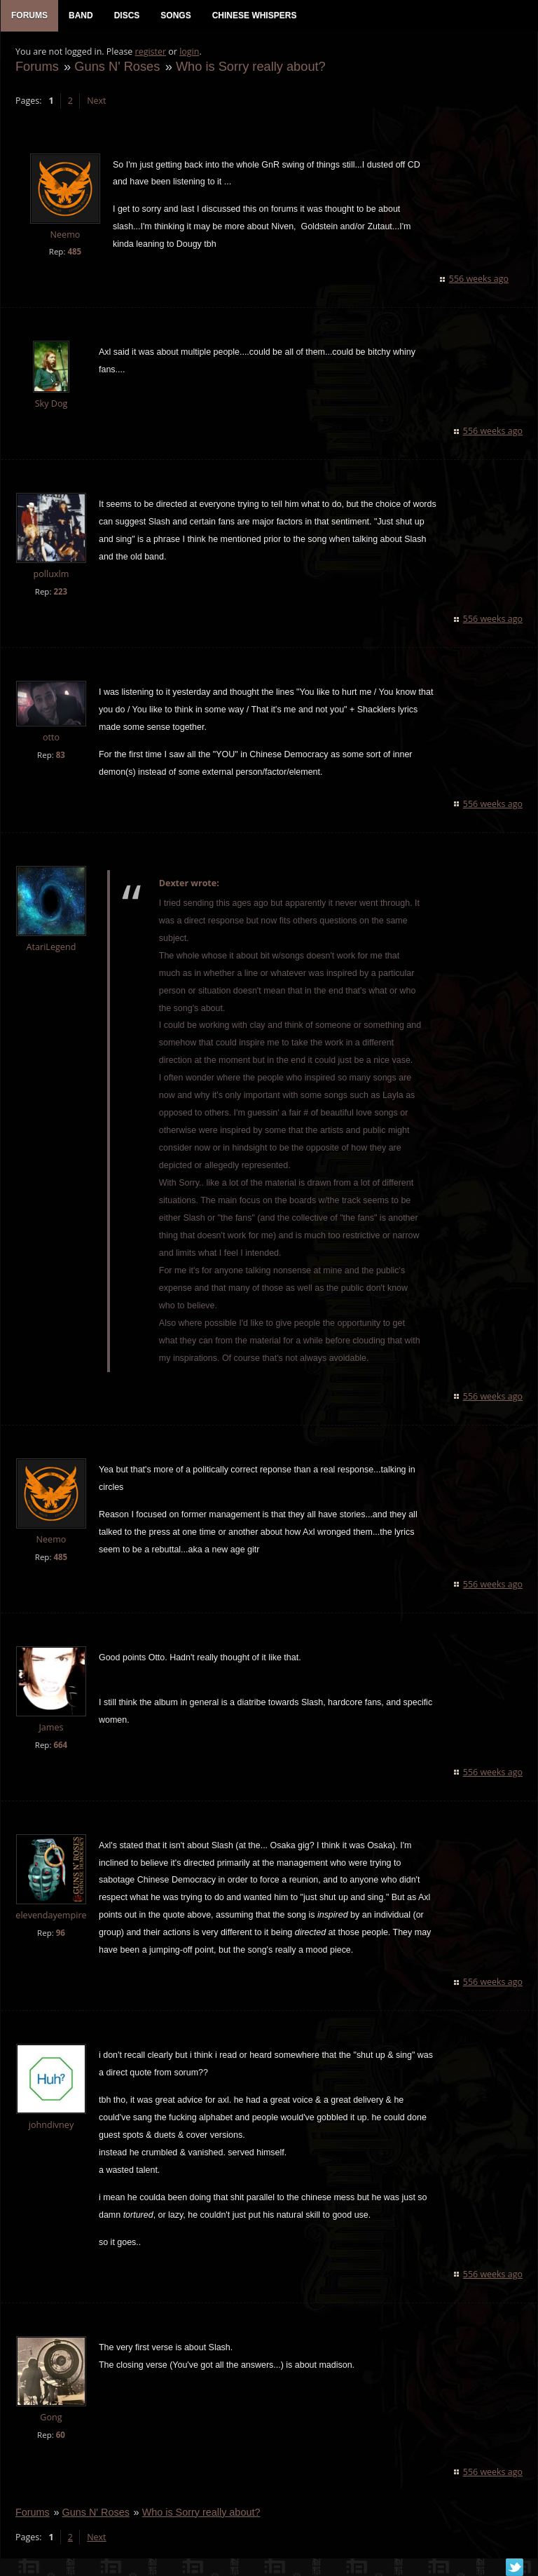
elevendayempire (50, 1917)
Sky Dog (50, 405)
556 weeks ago (479, 280)
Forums (36, 67)
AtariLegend (51, 948)
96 (59, 1934)
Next (95, 102)
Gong (50, 2419)
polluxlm (51, 575)
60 (59, 2436)
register (150, 53)
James (50, 1729)
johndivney (50, 2126)
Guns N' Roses (116, 67)
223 (60, 593)
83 (59, 756)
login (188, 53)
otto (50, 739)
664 (60, 1746)
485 (74, 253)
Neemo (65, 236)
